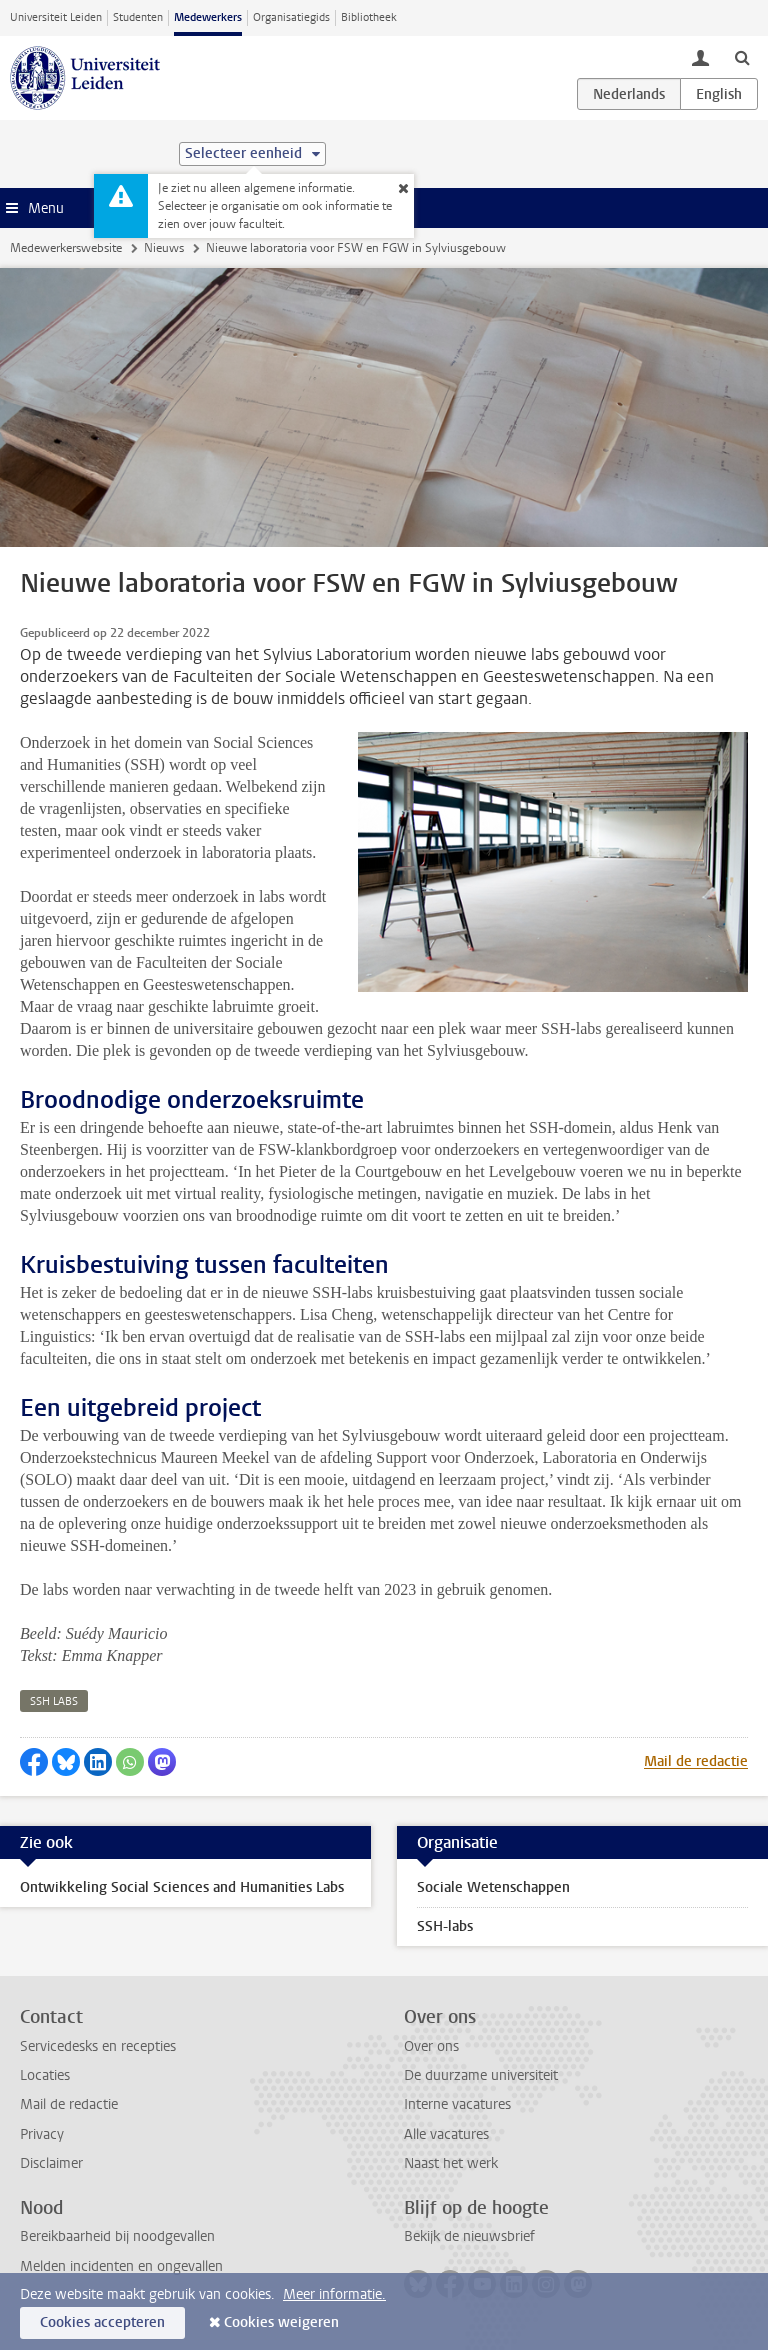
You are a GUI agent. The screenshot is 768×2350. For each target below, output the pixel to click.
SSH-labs (445, 1926)
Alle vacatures (446, 2134)
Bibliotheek (369, 17)
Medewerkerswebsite (66, 248)
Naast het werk (451, 2163)
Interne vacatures (457, 2104)
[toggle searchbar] (742, 57)
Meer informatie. (334, 2294)
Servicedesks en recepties (98, 2046)
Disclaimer (51, 2163)
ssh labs (54, 1701)
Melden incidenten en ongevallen (121, 2266)
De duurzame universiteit (481, 2075)
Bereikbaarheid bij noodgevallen (117, 2236)
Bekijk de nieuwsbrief (469, 2236)
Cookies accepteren (102, 2322)
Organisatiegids (291, 17)
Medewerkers (208, 17)
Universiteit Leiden (56, 17)
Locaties (45, 2075)
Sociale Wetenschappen (493, 1887)
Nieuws (164, 248)
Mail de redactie (696, 1761)
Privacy (42, 2134)
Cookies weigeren (281, 2322)
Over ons (431, 2046)
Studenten (138, 17)
